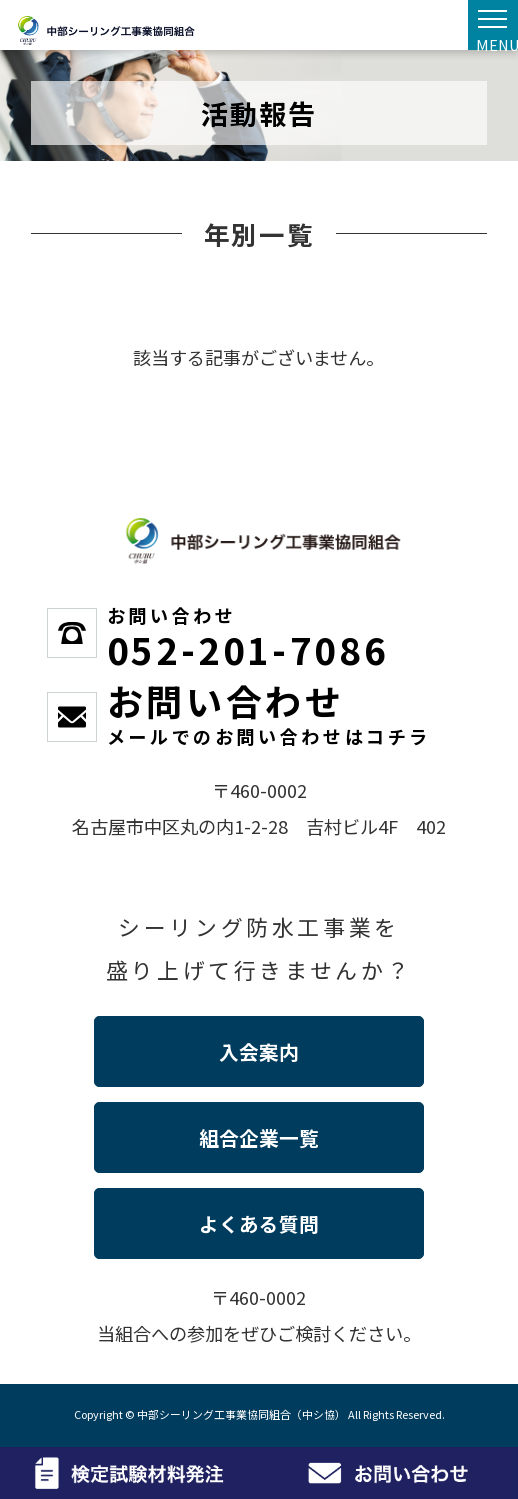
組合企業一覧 (259, 1137)
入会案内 (259, 1051)
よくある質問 (259, 1223)
